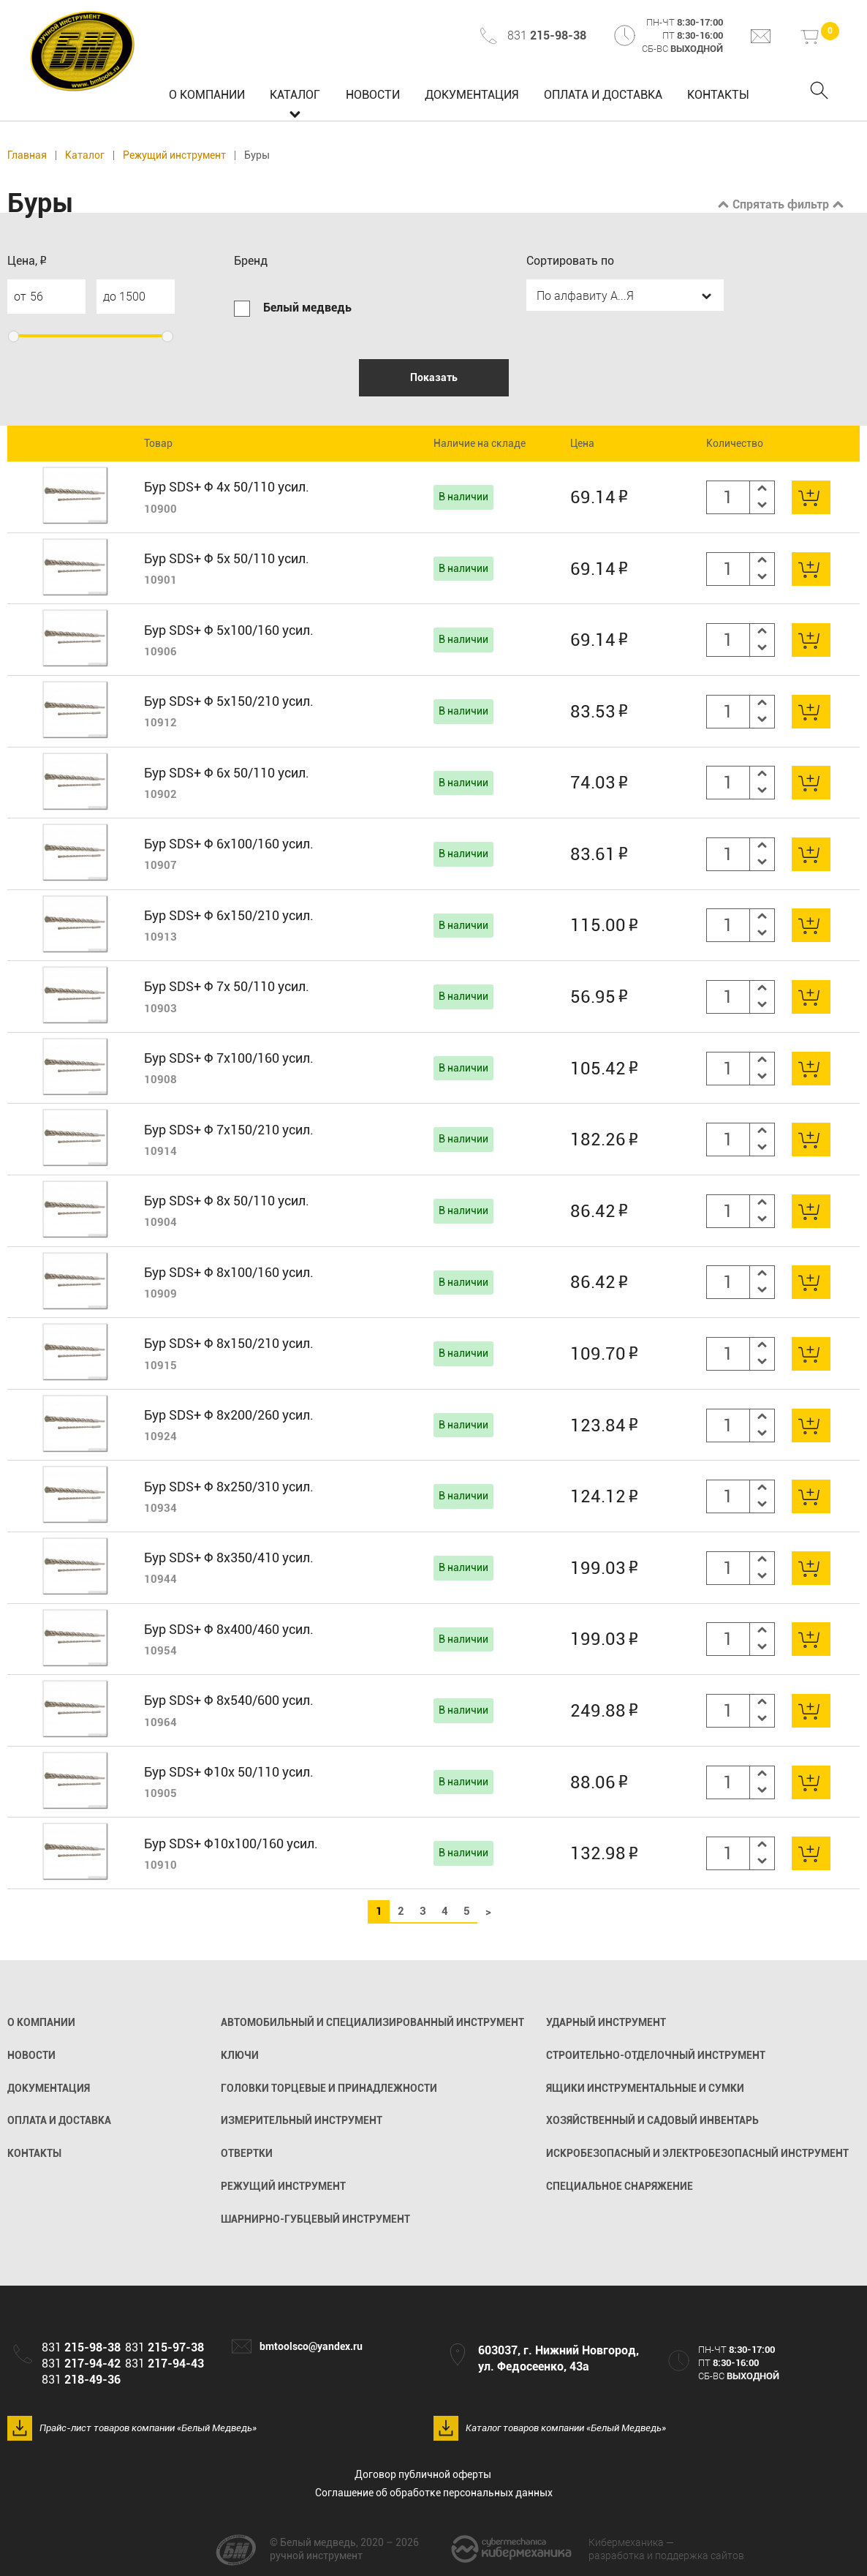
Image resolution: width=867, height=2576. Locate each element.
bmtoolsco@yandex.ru (311, 2346)
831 (546, 35)
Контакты (718, 95)
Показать (434, 377)
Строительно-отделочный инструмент (655, 2055)
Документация (471, 95)
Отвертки (247, 2153)
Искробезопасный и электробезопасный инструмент (697, 2153)
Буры (257, 155)
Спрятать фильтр (780, 204)
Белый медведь (83, 51)
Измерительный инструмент (301, 2120)
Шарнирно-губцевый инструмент (315, 2219)
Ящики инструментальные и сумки (645, 2088)
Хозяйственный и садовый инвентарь (652, 2120)
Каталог (295, 95)
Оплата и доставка (603, 95)
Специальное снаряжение (619, 2186)
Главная (27, 155)
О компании (207, 95)
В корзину (811, 497)
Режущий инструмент (174, 155)
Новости (373, 95)
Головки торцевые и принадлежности (329, 2088)
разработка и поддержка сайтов (666, 2548)
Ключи (240, 2055)
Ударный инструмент (606, 2022)
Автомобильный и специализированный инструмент (372, 2022)
